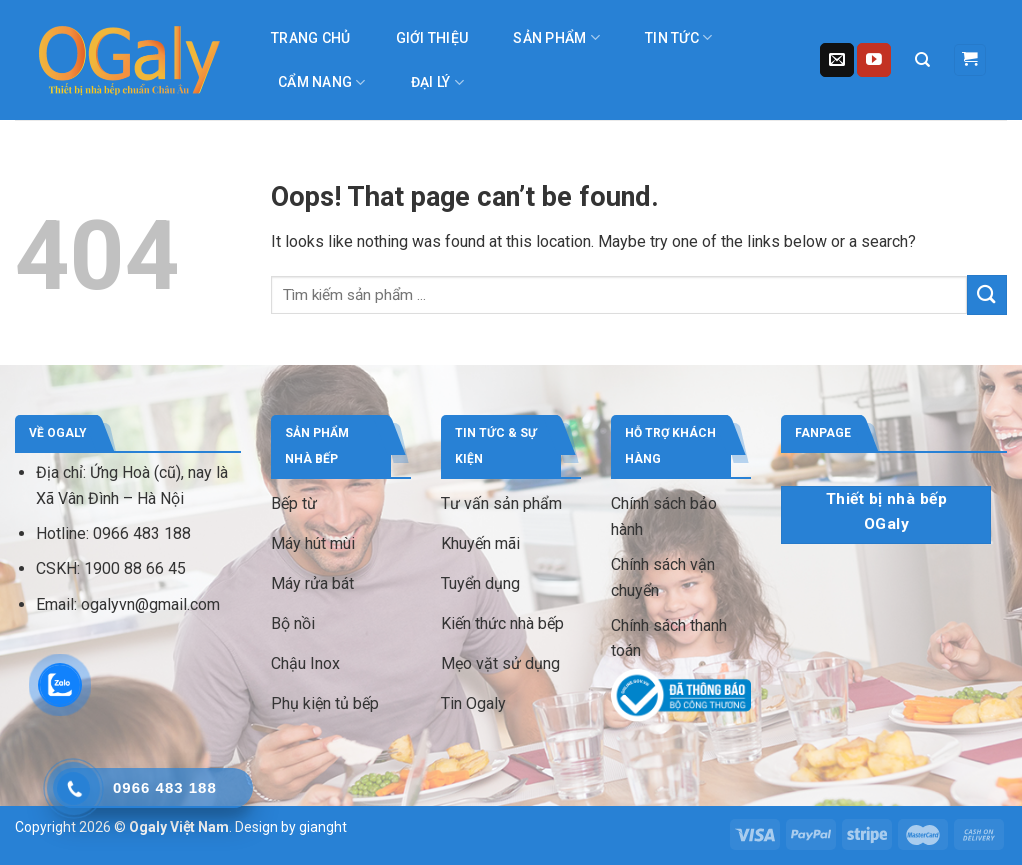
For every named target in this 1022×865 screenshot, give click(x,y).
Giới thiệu (432, 38)
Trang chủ (311, 38)
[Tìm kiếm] (922, 60)
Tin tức (678, 37)
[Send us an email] (837, 60)
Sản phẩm (556, 37)
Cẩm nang (322, 82)
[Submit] (987, 294)
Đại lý (437, 82)
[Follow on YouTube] (874, 60)
